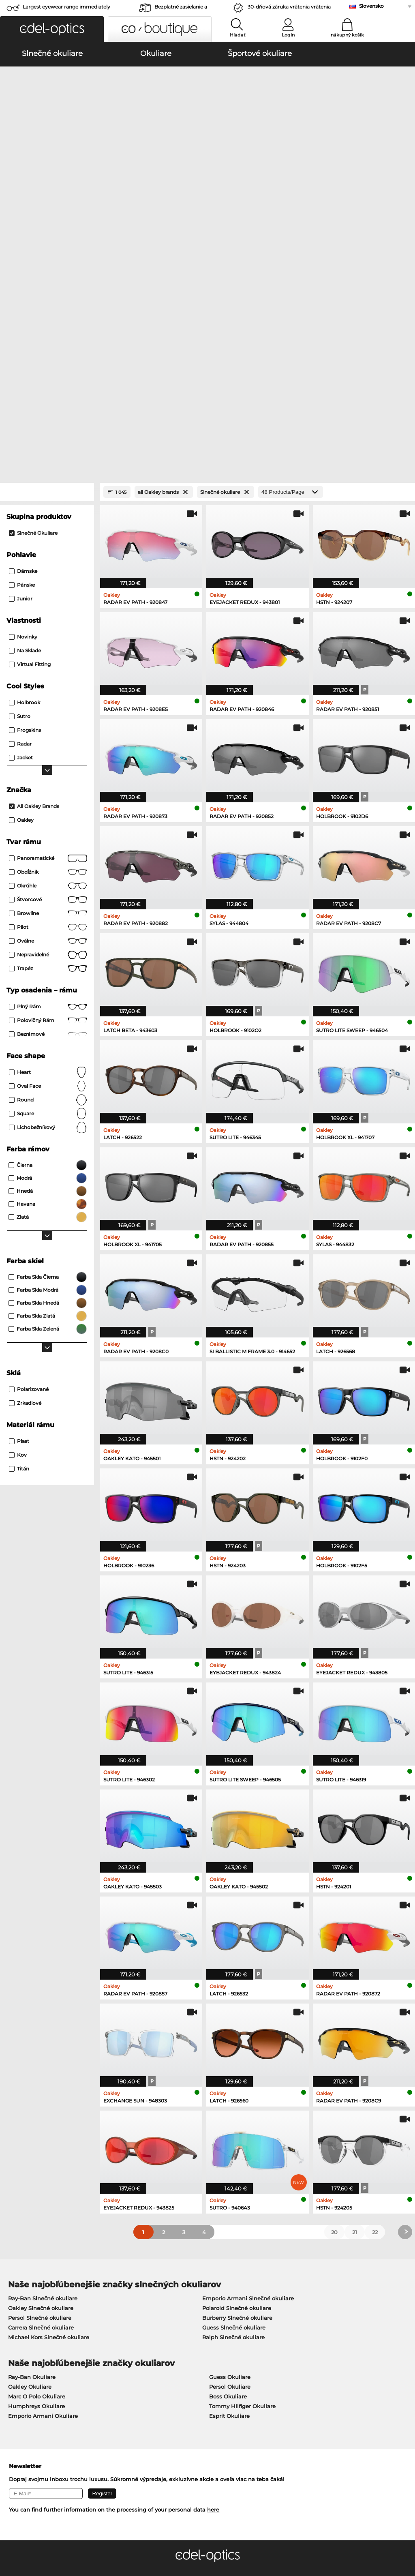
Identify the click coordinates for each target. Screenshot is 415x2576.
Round (48, 872)
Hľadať (238, 35)
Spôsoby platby (160, 2383)
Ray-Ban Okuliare (32, 2149)
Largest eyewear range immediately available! (66, 9)
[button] (52, 29)
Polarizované (29, 1161)
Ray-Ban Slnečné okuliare (42, 2070)
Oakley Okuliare (29, 2159)
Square (48, 885)
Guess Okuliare (229, 2149)
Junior (20, 371)
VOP (11, 2537)
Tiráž (72, 2537)
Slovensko (371, 6)
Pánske (22, 357)
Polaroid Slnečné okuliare (236, 2080)
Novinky (23, 409)
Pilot (48, 699)
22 (375, 2004)
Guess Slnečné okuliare (233, 2099)
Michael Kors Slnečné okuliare (48, 2109)
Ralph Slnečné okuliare (233, 2109)
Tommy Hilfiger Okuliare (242, 2178)
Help (282, 2370)
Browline (48, 685)
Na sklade (25, 423)
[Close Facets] (47, 264)
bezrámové (48, 806)
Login (288, 35)
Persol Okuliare (229, 2159)
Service (150, 2370)
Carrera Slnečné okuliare (41, 2099)
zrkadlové (25, 1175)
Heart (48, 844)
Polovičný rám (48, 792)
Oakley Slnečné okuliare (40, 2080)
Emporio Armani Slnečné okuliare (248, 2070)
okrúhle (48, 658)
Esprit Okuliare (229, 2188)
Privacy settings (26, 2383)
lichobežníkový (48, 899)
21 (354, 2004)
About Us (18, 2370)
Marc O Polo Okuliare (36, 2168)
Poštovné (152, 2393)
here (213, 2281)
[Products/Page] (290, 264)
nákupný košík (347, 35)
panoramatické (48, 630)
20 (334, 2004)
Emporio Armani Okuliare (43, 2188)
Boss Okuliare (228, 2168)
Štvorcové (48, 671)
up (404, 2537)
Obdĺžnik (48, 644)
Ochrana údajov (41, 2537)
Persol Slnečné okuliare (39, 2090)
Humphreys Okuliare (36, 2178)
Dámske (23, 343)
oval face (48, 858)
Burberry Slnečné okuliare (237, 2090)
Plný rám (48, 778)
